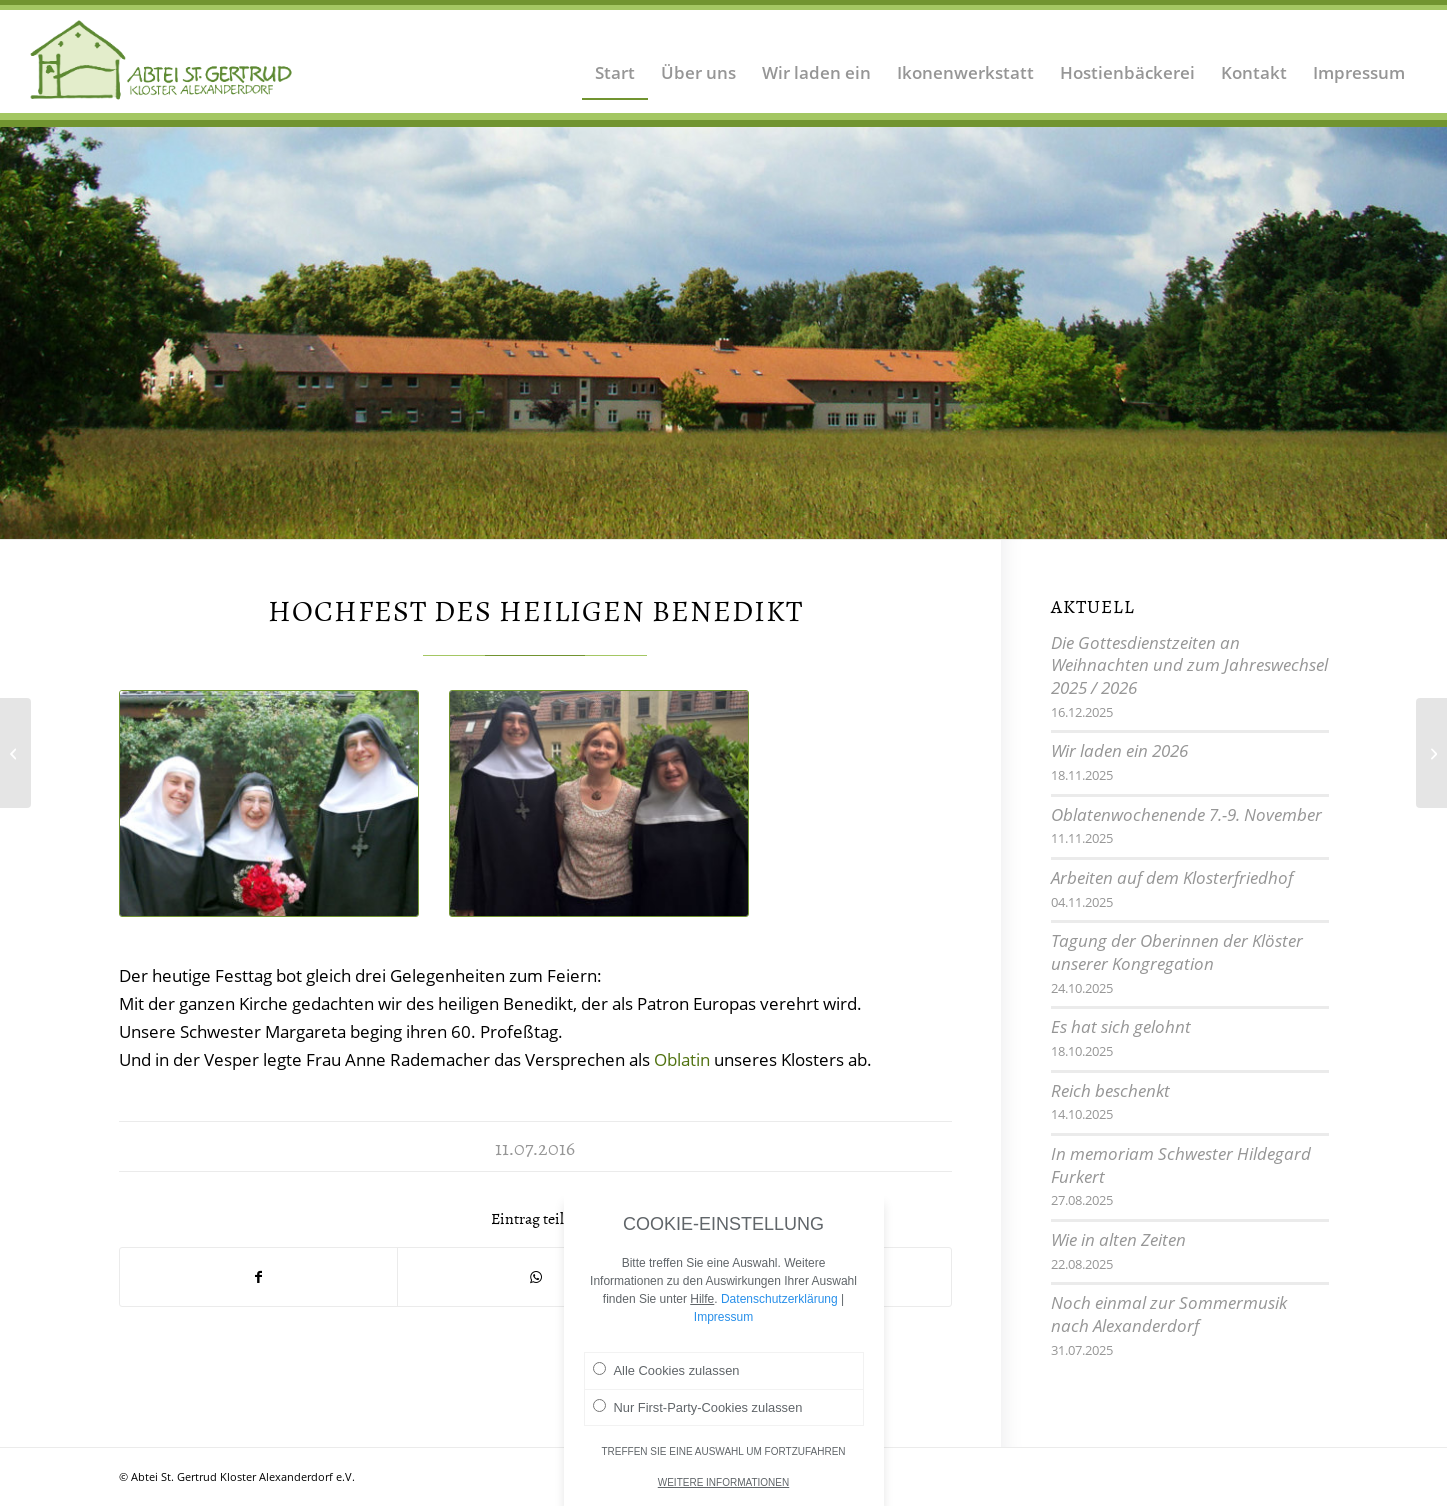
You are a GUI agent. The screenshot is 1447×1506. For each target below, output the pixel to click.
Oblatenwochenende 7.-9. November (1186, 814)
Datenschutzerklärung (779, 1307)
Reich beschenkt (1110, 1090)
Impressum (723, 1325)
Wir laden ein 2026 (1119, 750)
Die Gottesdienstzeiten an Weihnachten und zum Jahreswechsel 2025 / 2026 (1189, 665)
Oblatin (682, 1059)
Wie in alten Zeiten (1118, 1239)
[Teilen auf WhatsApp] (536, 1277)
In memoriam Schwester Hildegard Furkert (1181, 1165)
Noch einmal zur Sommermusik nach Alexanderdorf (1169, 1314)
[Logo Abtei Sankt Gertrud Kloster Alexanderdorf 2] (161, 60)
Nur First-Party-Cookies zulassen (698, 1415)
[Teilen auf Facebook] (258, 1277)
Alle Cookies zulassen (666, 1378)
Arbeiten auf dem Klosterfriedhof (1172, 877)
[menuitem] (615, 60)
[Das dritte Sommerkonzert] (15, 753)
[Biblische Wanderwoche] (1431, 753)
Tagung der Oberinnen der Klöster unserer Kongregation (1177, 952)
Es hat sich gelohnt (1121, 1026)
